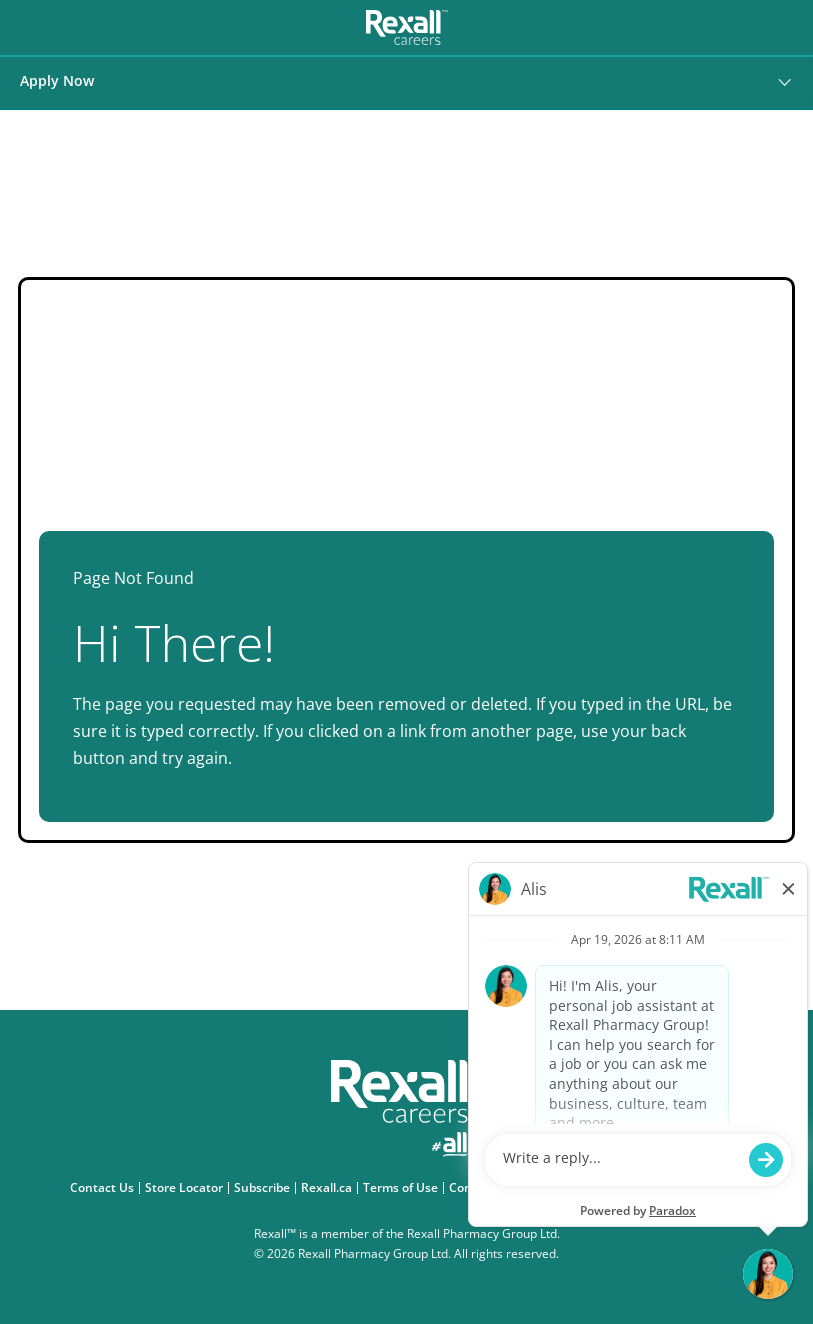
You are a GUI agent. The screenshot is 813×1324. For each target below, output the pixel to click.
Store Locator (186, 1188)
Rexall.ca (329, 1188)
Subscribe (264, 1188)
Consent (476, 1188)
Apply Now (57, 80)
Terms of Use (403, 1188)
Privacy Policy (549, 1188)
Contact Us (104, 1188)
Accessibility (632, 1188)
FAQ (734, 1188)
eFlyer (694, 1188)
